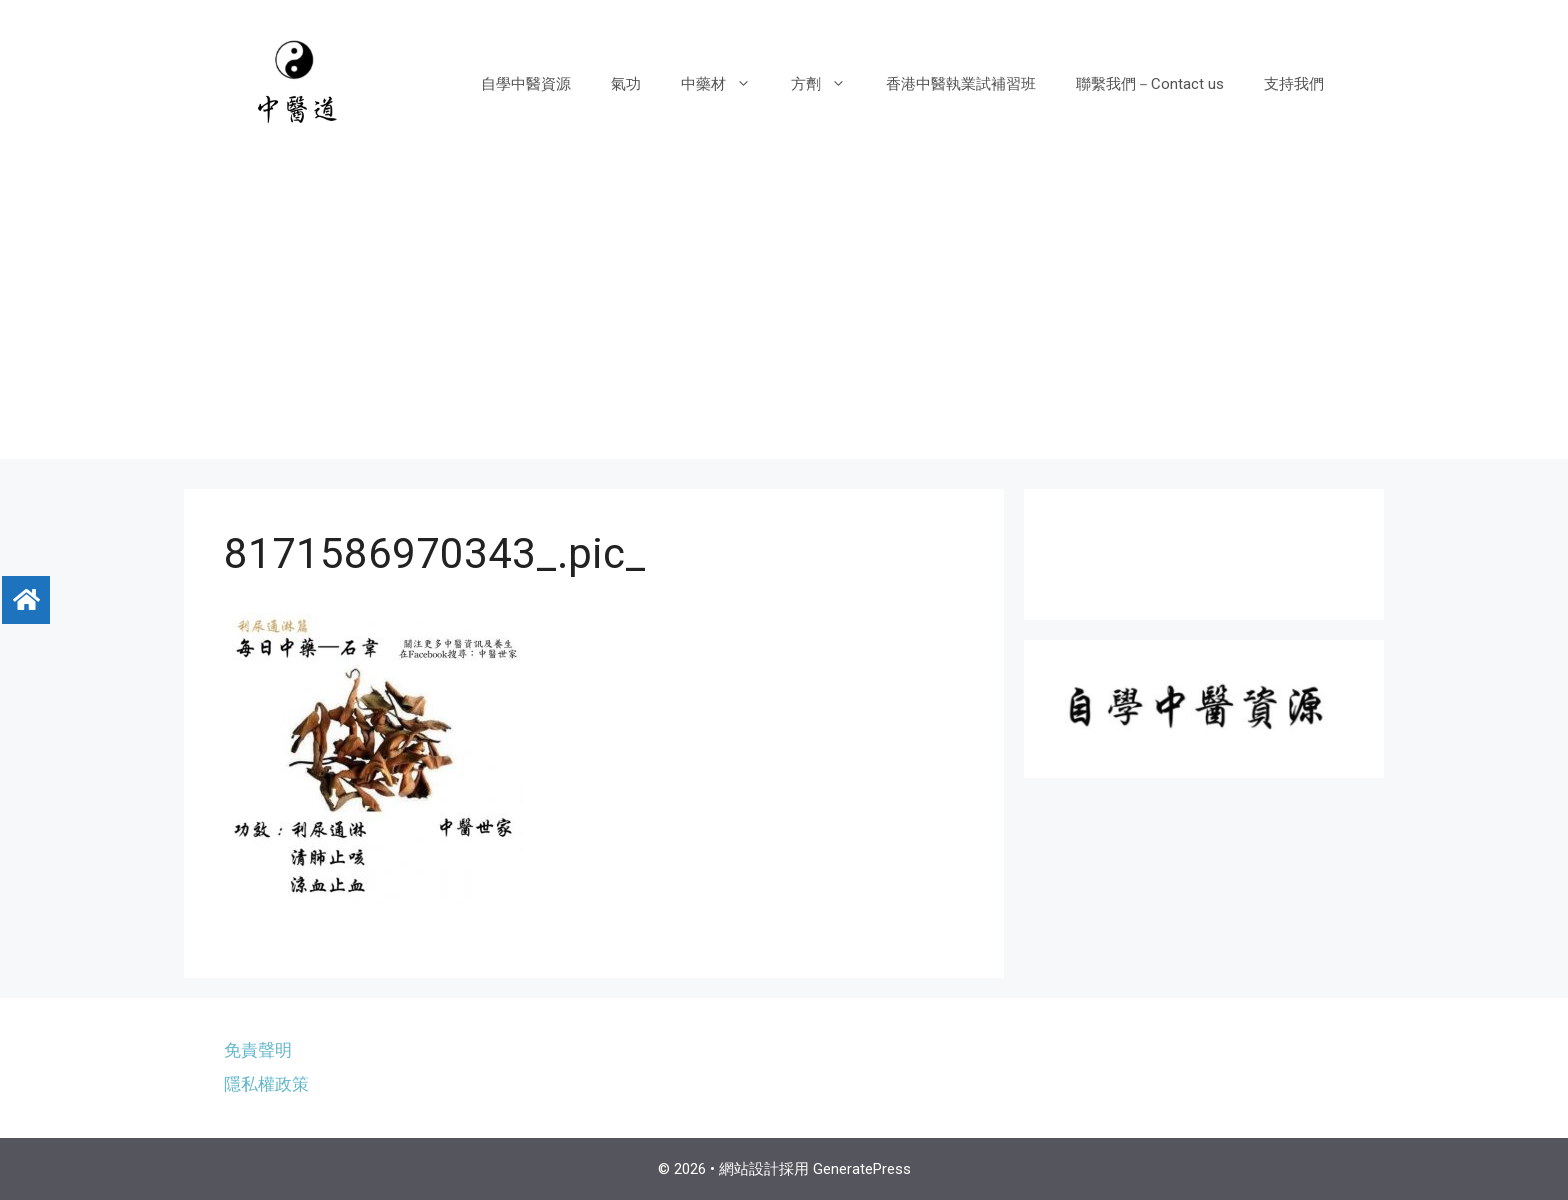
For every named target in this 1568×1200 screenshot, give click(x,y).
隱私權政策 (266, 1084)
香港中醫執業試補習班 (961, 84)
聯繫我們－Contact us (1150, 84)
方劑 (828, 84)
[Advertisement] (784, 319)
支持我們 (1294, 84)
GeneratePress (862, 1169)
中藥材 (726, 84)
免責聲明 (258, 1050)
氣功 (626, 84)
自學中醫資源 (526, 84)
